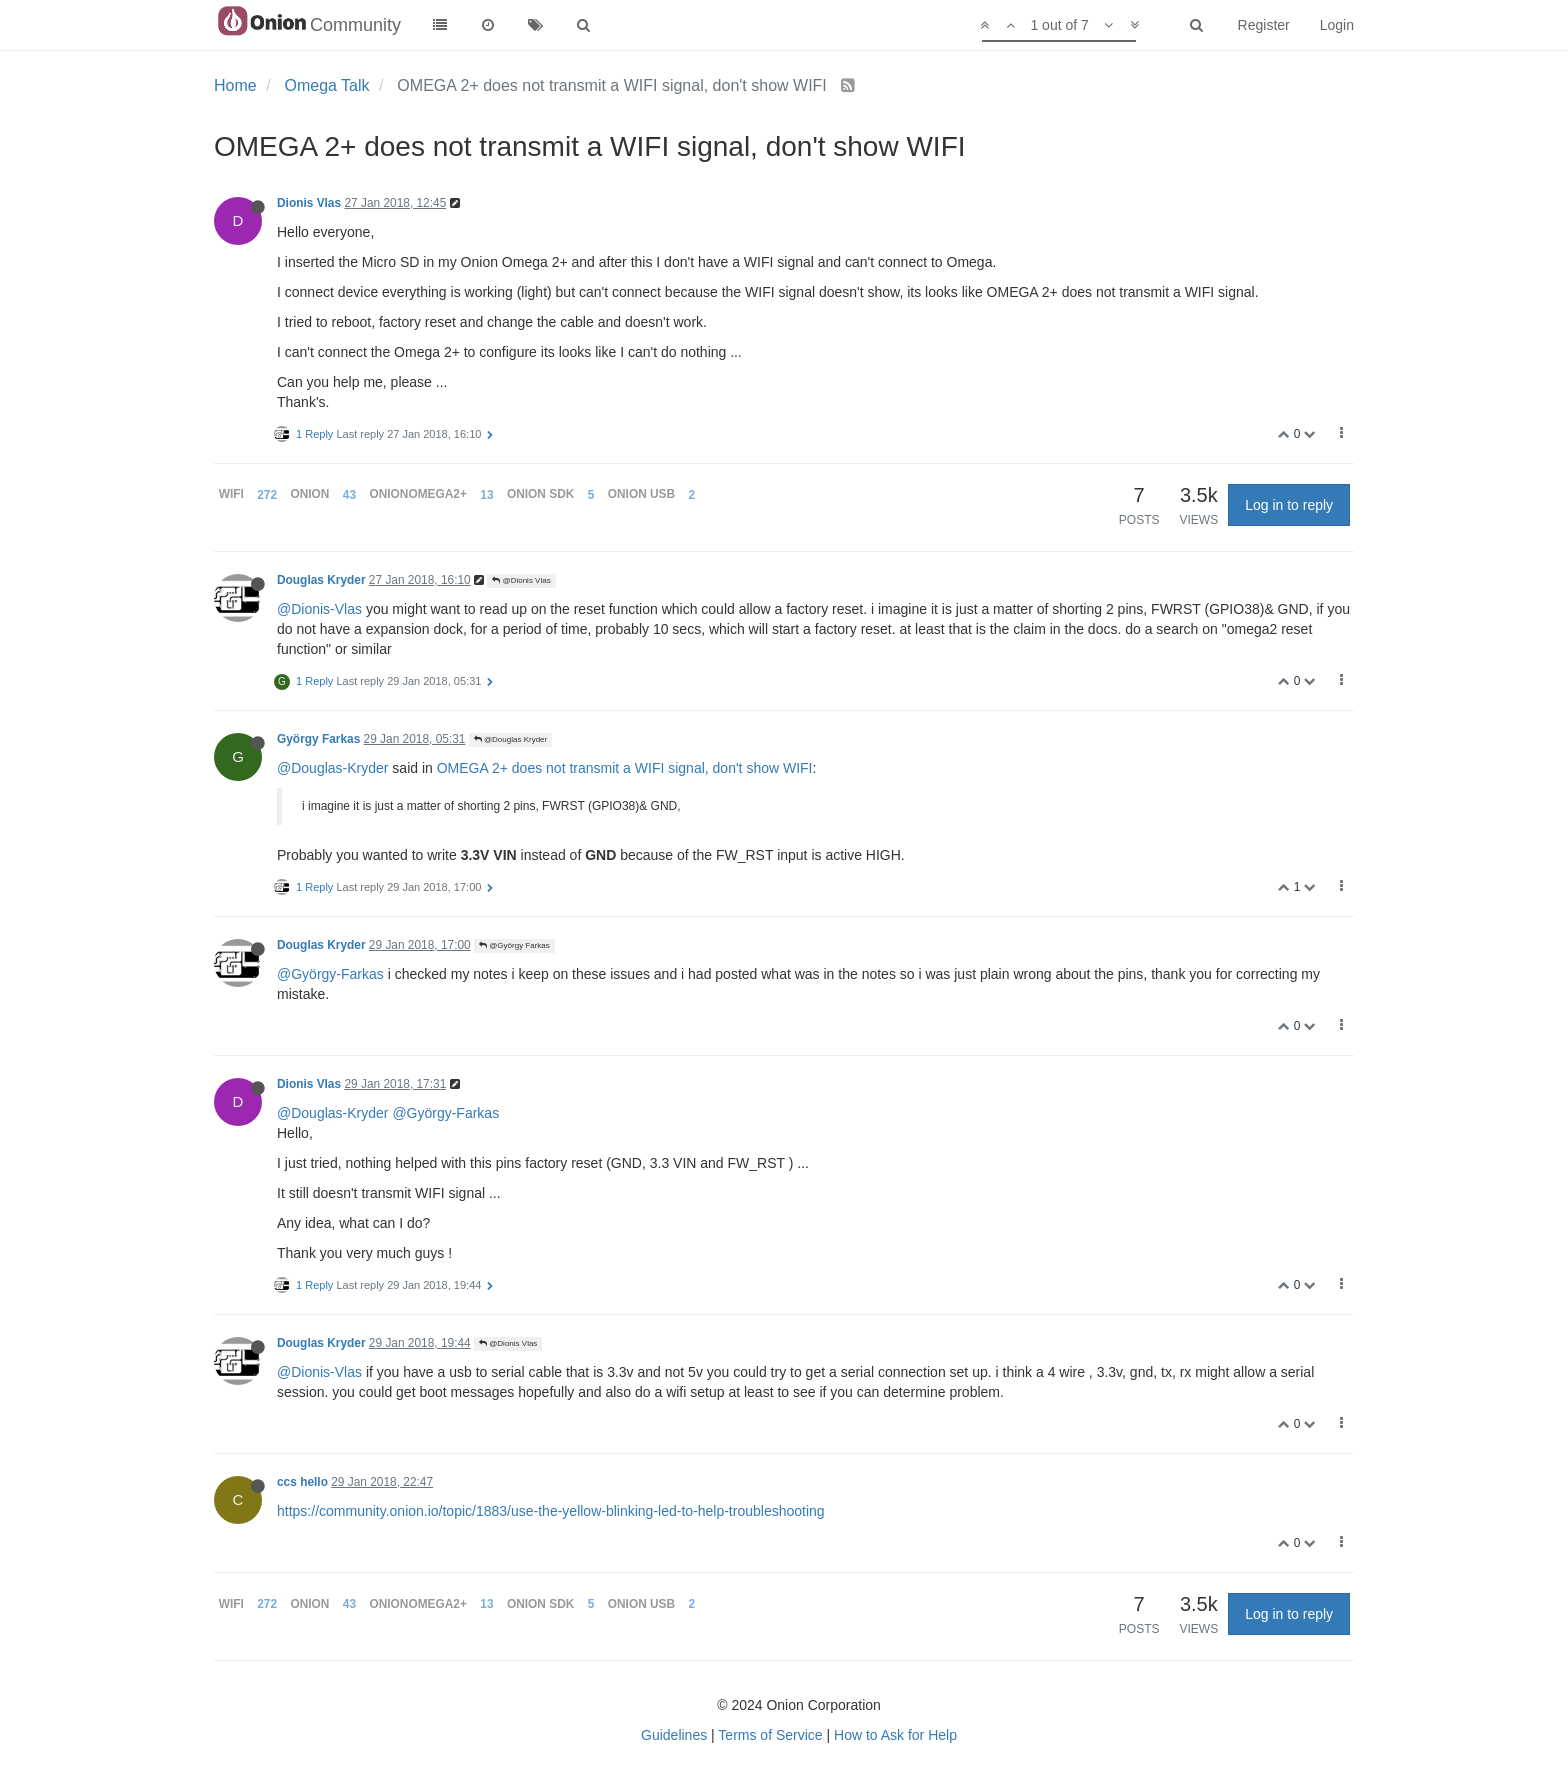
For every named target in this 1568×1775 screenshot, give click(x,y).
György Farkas (318, 739)
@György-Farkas (330, 974)
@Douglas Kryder (510, 739)
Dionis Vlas (309, 203)
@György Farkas (514, 945)
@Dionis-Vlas (319, 609)
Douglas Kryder (321, 580)
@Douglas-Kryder (332, 768)
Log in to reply (1289, 505)
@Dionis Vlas (521, 580)
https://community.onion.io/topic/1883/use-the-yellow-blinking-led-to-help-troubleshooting (551, 1511)
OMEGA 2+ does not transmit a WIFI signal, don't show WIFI (625, 768)
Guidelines (674, 1735)
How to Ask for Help (895, 1735)
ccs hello (302, 1482)
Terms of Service (770, 1735)
